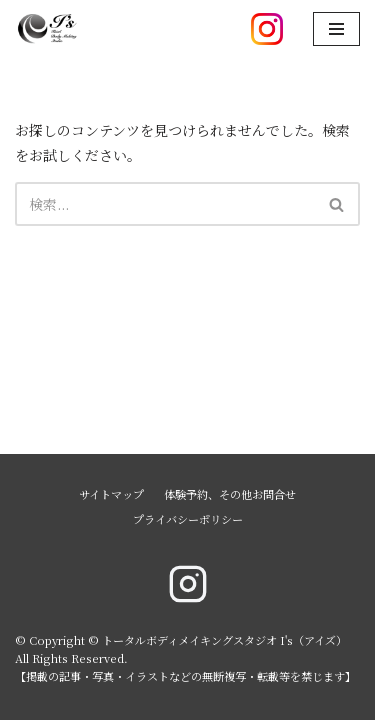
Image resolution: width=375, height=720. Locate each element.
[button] (336, 204)
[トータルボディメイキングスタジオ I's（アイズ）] (47, 29)
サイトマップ (111, 494)
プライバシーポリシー (188, 519)
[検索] (165, 204)
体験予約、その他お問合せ (230, 494)
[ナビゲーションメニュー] (336, 29)
